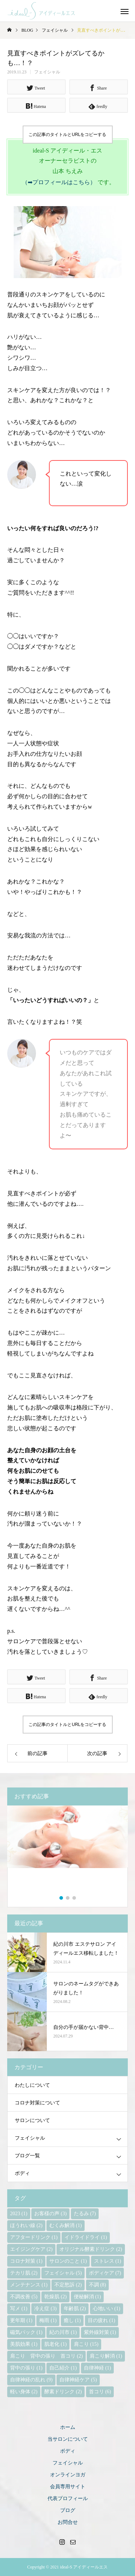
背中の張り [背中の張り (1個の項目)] (26, 2368)
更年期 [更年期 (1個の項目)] (21, 2320)
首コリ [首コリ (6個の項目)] (100, 2391)
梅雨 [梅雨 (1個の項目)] (48, 2320)
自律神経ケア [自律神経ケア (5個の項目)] (78, 2379)
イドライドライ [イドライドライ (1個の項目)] (85, 2237)
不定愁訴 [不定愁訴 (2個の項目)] (68, 2284)
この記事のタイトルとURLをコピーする (67, 134)
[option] (67, 1851)
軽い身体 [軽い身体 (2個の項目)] (23, 2391)
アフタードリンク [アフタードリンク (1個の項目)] (34, 2237)
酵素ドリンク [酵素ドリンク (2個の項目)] (63, 2391)
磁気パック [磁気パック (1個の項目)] (26, 2332)
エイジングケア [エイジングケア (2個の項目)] (31, 2249)
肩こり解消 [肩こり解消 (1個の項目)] (106, 2356)
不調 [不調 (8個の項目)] (97, 2284)
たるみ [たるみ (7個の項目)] (85, 2213)
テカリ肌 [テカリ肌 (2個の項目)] (23, 2273)
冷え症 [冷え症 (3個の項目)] (45, 2308)
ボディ (22, 2173)
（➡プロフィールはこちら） (59, 182)
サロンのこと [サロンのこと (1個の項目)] (68, 2261)
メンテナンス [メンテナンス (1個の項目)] (29, 2284)
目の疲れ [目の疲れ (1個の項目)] (101, 2320)
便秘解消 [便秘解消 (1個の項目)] (87, 2296)
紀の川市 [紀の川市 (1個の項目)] (63, 2332)
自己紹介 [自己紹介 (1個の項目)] (63, 2368)
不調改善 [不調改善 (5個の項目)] (23, 2296)
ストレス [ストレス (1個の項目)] (107, 2261)
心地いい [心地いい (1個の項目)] (106, 2308)
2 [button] (68, 1898)
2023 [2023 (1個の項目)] (18, 2213)
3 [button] (74, 1898)
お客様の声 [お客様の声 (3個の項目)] (50, 2213)
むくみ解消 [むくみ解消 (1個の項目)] (65, 2225)
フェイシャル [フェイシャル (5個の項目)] (63, 2273)
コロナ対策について (37, 2102)
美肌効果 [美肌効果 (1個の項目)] (23, 2344)
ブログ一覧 (27, 2155)
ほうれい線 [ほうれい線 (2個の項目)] (26, 2225)
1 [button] (61, 1898)
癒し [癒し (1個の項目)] (72, 2320)
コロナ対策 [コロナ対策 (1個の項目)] (26, 2261)
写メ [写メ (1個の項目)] (18, 2308)
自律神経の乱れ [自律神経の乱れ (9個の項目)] (31, 2379)
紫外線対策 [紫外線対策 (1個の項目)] (100, 2332)
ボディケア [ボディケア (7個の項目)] (105, 2273)
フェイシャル (47, 71)
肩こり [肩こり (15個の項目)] (86, 2344)
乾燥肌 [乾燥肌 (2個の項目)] (55, 2296)
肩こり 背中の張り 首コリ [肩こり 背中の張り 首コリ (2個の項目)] (46, 2356)
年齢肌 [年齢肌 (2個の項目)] (75, 2308)
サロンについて (32, 2120)
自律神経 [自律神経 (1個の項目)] (97, 2368)
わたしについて (32, 2085)
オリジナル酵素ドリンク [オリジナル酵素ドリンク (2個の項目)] (90, 2249)
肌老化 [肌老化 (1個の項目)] (55, 2344)
